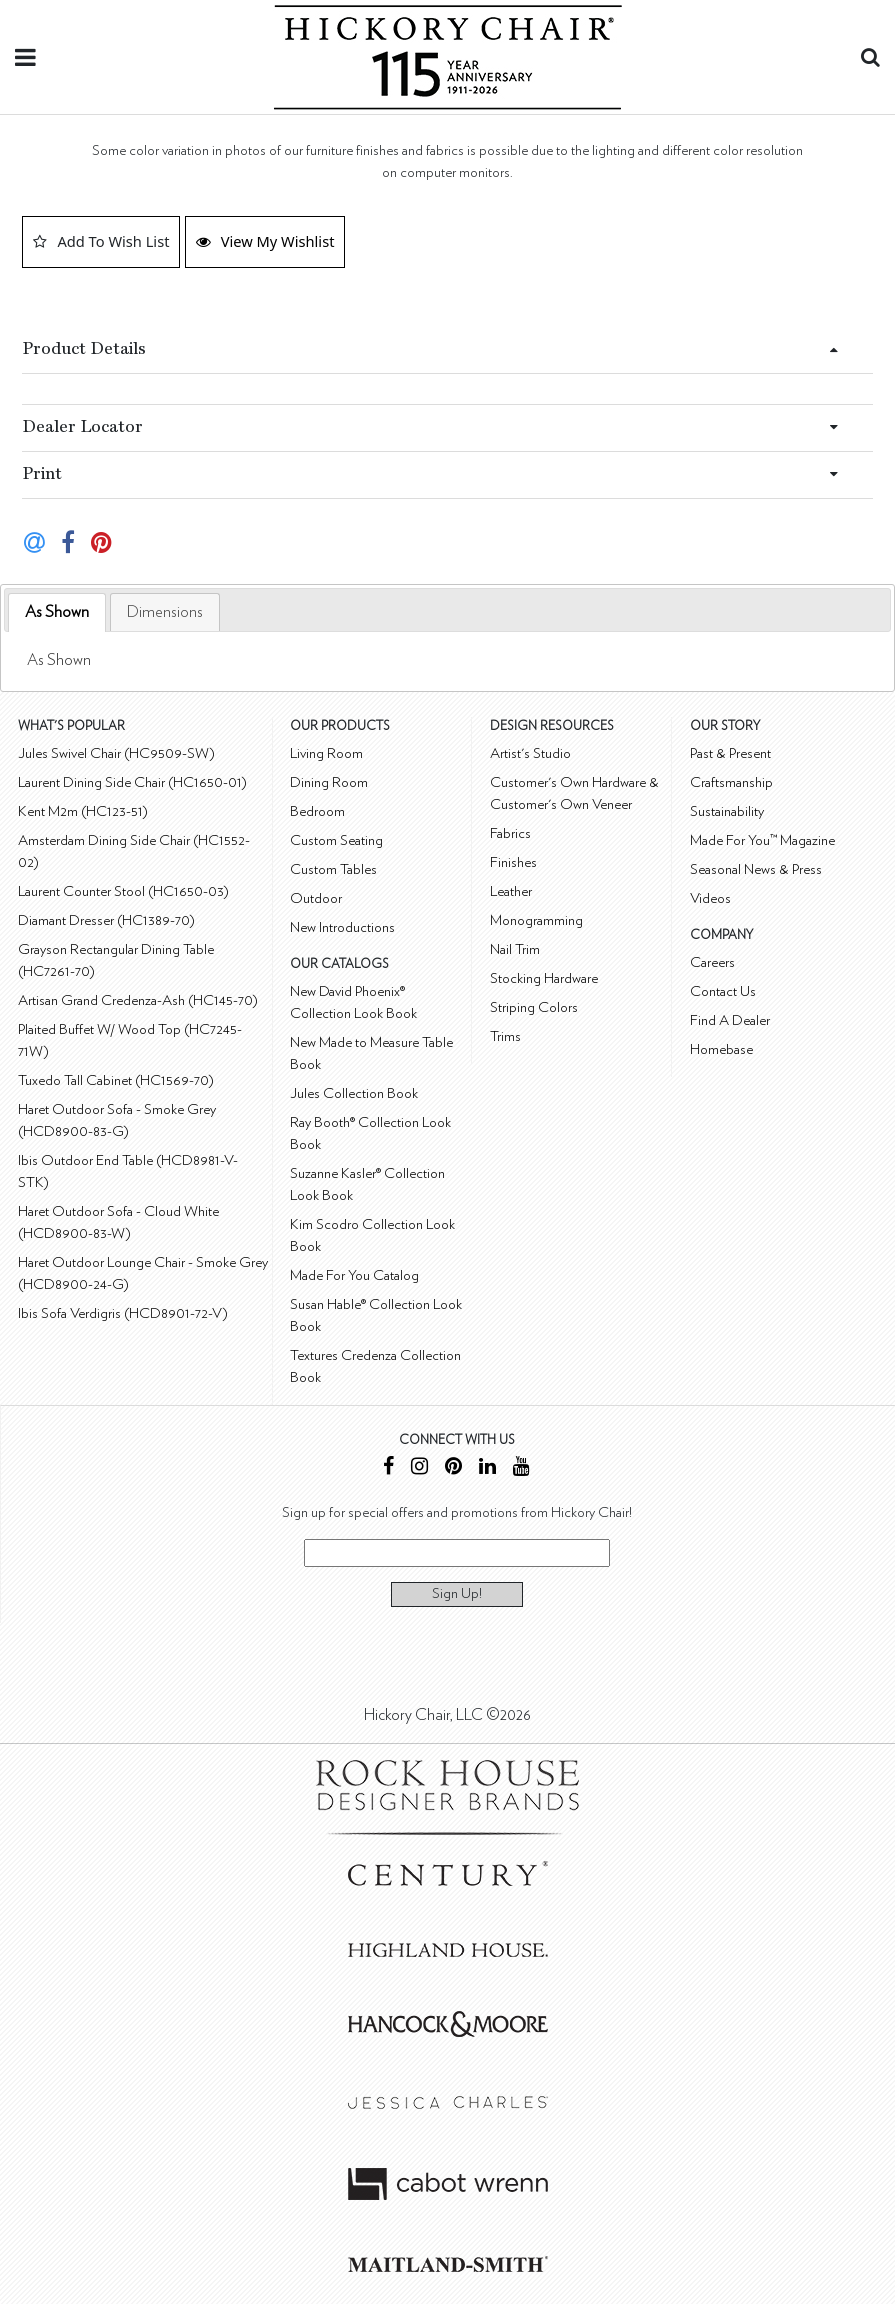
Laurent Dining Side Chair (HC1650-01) (132, 782)
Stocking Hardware (544, 978)
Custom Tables (333, 869)
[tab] (57, 612)
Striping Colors (534, 1007)
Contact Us (723, 991)
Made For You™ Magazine (762, 840)
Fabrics (510, 833)
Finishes (513, 862)
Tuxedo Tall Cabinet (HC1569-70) (116, 1080)
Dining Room (329, 782)
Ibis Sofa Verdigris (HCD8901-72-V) (123, 1313)
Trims (505, 1036)
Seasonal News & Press (756, 869)
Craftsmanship (731, 782)
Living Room (326, 753)
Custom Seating (336, 840)
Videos (710, 898)
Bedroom (317, 811)
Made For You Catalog (354, 1275)
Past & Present (730, 753)
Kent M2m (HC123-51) (83, 811)
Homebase (721, 1049)
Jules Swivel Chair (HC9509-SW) (116, 753)
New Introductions (342, 927)
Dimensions (165, 612)
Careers (712, 962)
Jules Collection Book (354, 1093)
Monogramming (536, 920)
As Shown (57, 612)
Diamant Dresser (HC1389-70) (106, 920)
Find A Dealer (730, 1020)
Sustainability (727, 811)
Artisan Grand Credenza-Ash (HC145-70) (138, 1000)
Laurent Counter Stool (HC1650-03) (123, 891)
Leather (511, 891)
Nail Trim (515, 949)
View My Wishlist (265, 241)
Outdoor (316, 898)
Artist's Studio (530, 753)
